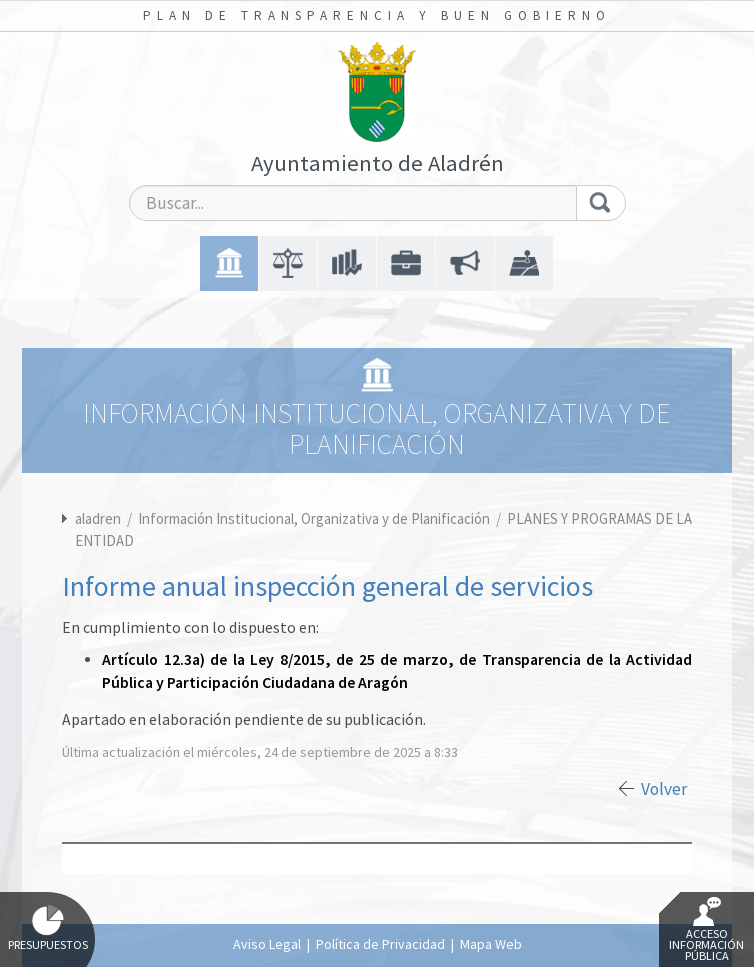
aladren (98, 518)
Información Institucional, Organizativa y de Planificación (315, 518)
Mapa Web (491, 944)
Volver (664, 789)
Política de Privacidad (380, 944)
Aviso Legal (267, 944)
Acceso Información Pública (706, 930)
